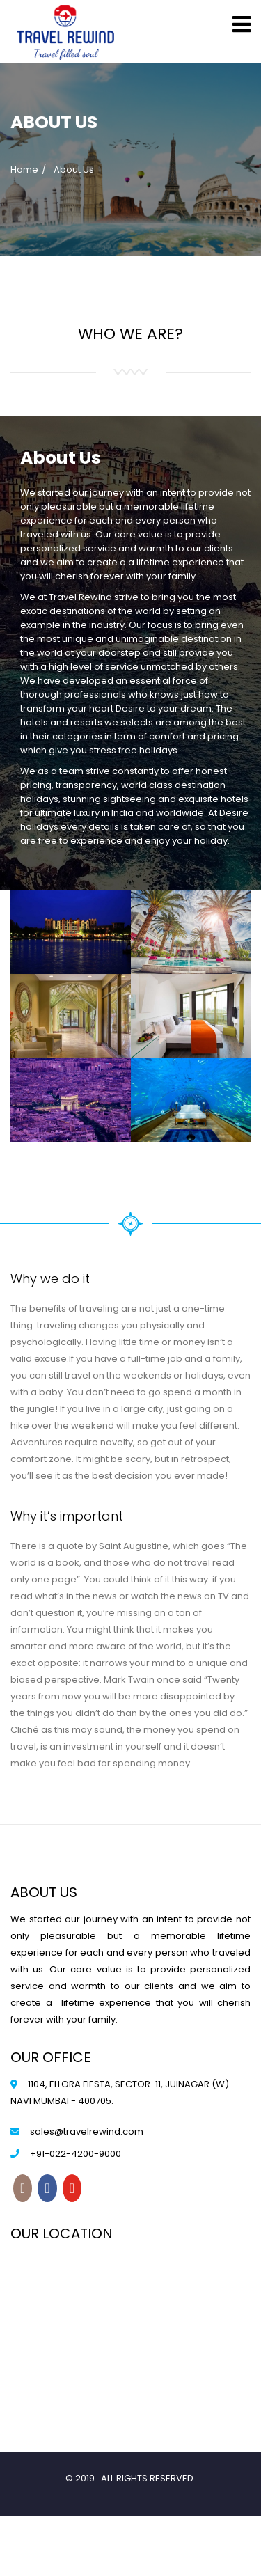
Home (24, 169)
